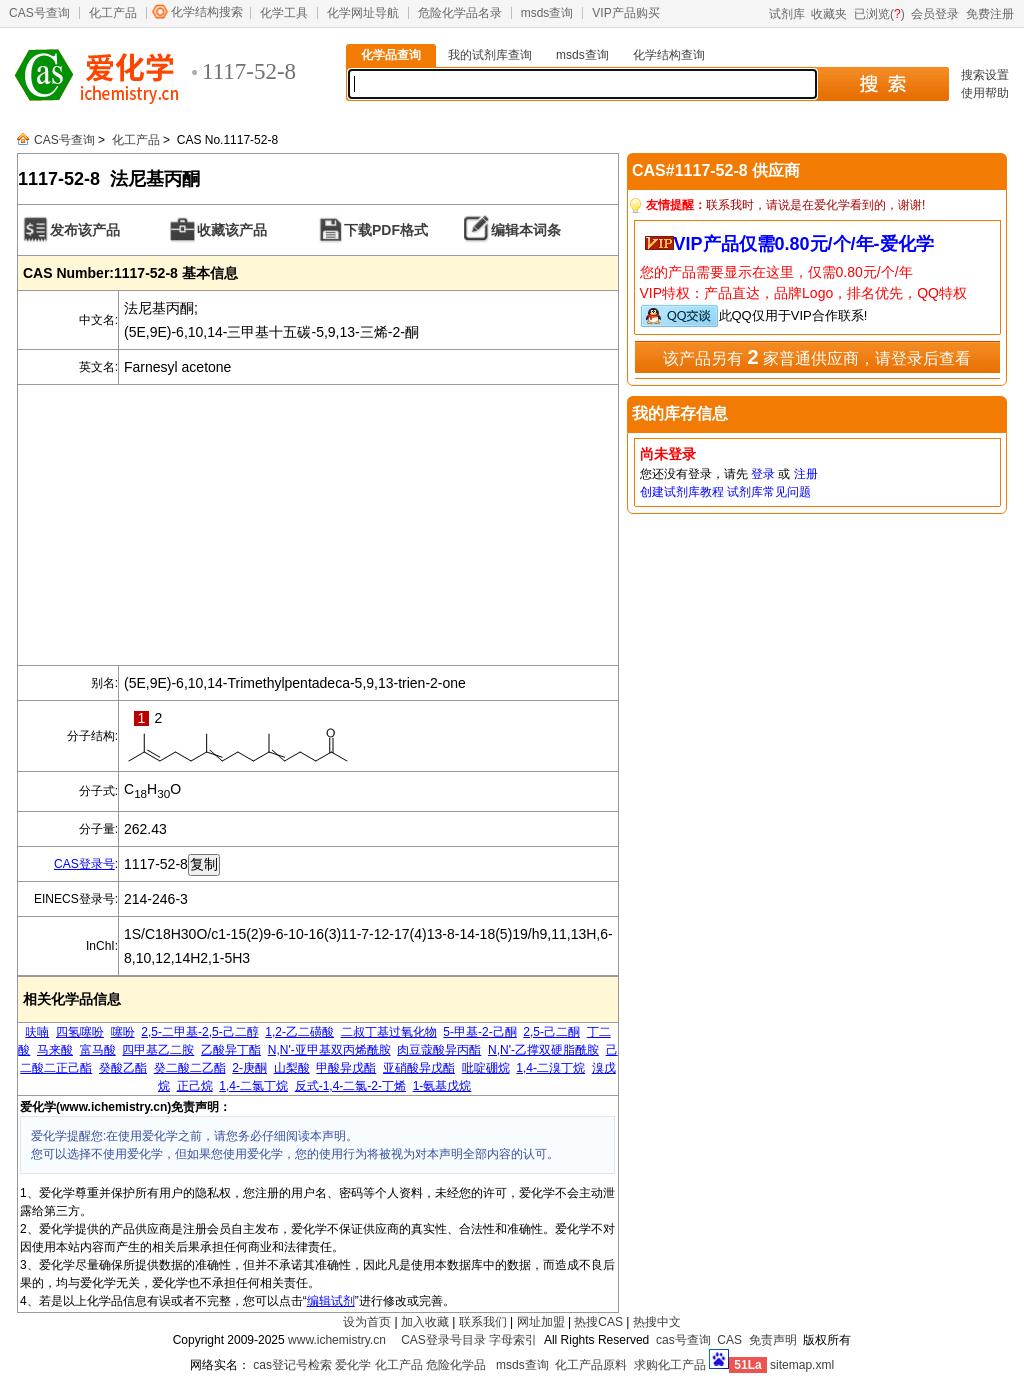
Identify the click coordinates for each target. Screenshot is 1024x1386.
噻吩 (123, 1032)
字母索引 (513, 1340)
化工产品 (113, 13)
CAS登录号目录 (443, 1340)
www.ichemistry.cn (337, 1340)
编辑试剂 (331, 1301)
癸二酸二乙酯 (190, 1068)
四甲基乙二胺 (158, 1050)
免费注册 (990, 14)
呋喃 (37, 1032)
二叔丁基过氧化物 (389, 1032)
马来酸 (55, 1050)
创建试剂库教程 (682, 492)
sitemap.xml (802, 1365)
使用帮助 (985, 93)
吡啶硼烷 (486, 1068)
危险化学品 (456, 1365)
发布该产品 (85, 230)
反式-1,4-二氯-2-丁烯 (350, 1086)
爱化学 (353, 1365)
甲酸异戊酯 (346, 1068)
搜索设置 (985, 75)
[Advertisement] (318, 525)
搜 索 (882, 84)
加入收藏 (425, 1322)
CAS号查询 (39, 13)
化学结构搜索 (207, 12)
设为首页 (367, 1322)
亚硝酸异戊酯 (419, 1068)
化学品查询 (391, 55)
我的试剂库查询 (490, 55)
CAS (729, 1340)
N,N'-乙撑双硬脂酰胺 (543, 1050)
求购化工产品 (670, 1365)
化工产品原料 (591, 1365)
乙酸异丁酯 (231, 1050)
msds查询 (547, 13)
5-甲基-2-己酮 (479, 1032)
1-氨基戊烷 (442, 1086)
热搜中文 (657, 1322)
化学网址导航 (363, 13)
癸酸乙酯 (123, 1068)
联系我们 (483, 1322)
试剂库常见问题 (769, 492)
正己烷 (195, 1086)
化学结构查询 (669, 55)
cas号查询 (683, 1340)
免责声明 (773, 1340)
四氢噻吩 (80, 1032)
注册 (806, 474)
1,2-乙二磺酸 (299, 1032)
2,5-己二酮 (551, 1032)
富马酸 (98, 1050)
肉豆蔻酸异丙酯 (439, 1050)
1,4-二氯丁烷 (253, 1086)
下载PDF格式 (386, 230)
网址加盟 (541, 1322)
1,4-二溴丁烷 (550, 1068)
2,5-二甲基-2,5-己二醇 (199, 1032)
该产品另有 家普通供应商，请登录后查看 (817, 357)
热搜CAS (598, 1322)
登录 (763, 474)
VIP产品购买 (625, 13)
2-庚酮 (249, 1068)
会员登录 (935, 14)
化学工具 (284, 13)
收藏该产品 (232, 230)
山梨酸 (292, 1068)
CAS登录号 (84, 864)
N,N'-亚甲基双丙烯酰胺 (329, 1050)
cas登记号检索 (292, 1365)
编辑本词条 (526, 230)
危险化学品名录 (460, 13)
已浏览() (879, 14)
